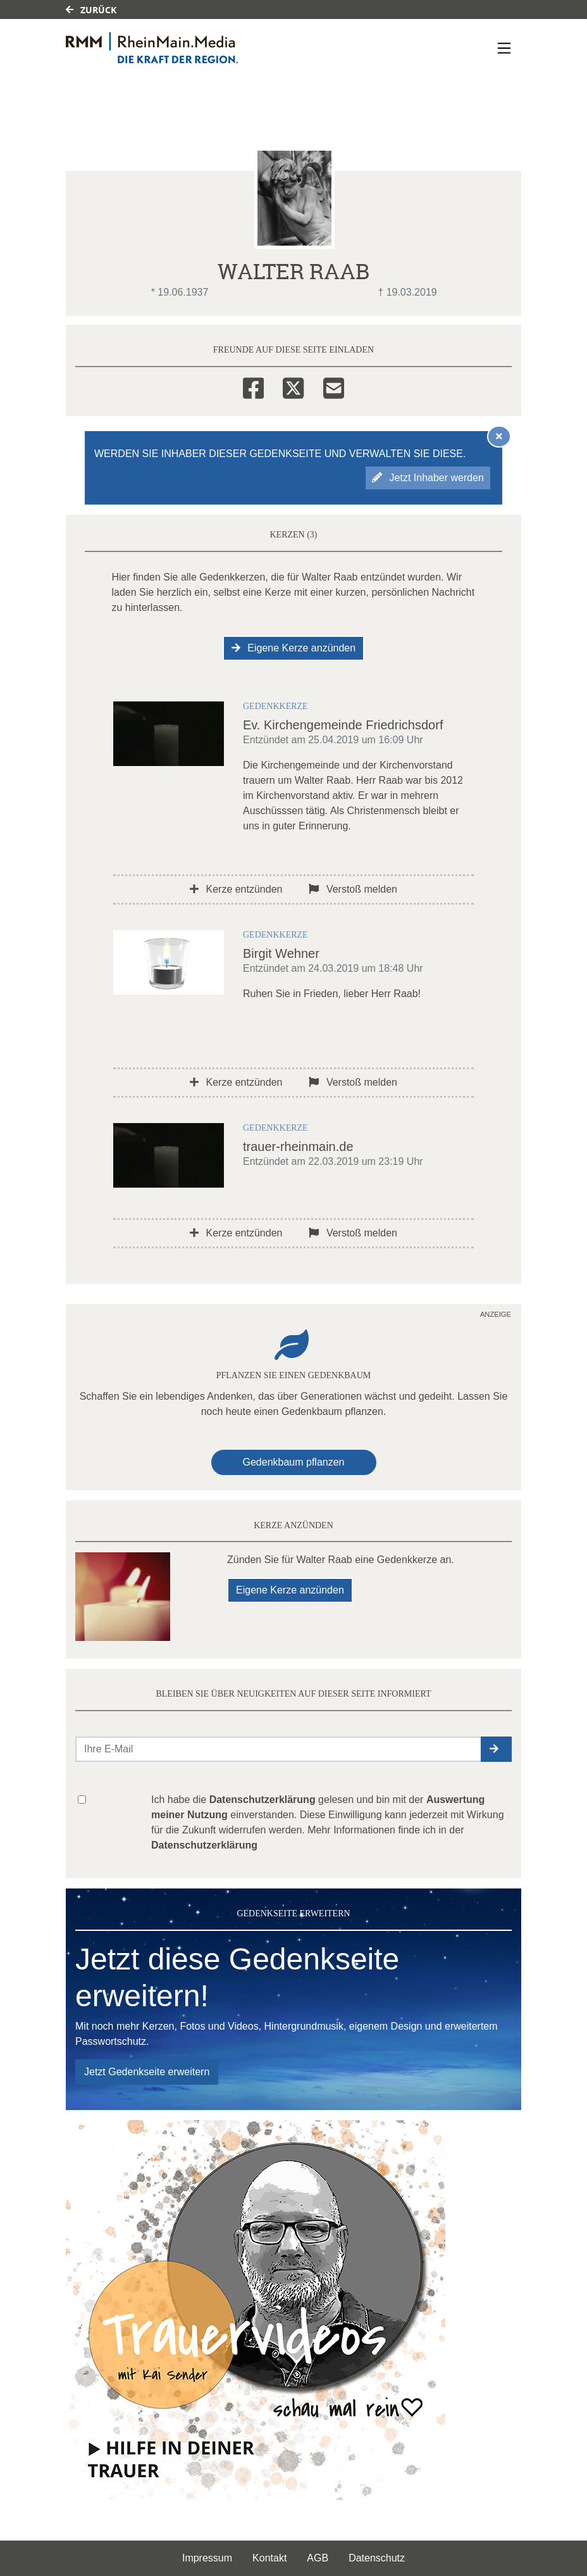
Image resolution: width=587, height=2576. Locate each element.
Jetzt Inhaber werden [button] (428, 477)
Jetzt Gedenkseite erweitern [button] (146, 2071)
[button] (496, 1749)
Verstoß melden (353, 889)
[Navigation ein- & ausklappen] (504, 48)
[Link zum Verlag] (175, 48)
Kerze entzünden (236, 889)
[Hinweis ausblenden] (499, 436)
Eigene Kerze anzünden (293, 648)
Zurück (91, 10)
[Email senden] (278, 1749)
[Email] (333, 386)
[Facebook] (253, 386)
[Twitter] (293, 386)
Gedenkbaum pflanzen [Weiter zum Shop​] (294, 1462)
